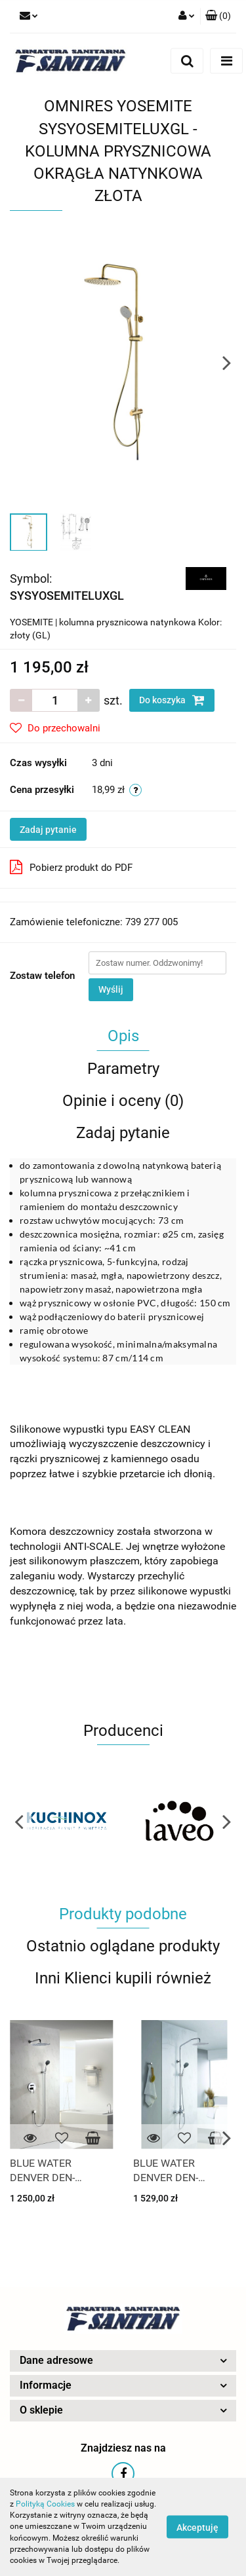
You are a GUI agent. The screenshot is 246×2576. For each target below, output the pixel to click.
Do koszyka (172, 700)
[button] (218, 16)
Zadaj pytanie (48, 829)
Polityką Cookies (45, 2504)
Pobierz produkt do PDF (71, 867)
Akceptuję (197, 2527)
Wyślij (110, 989)
